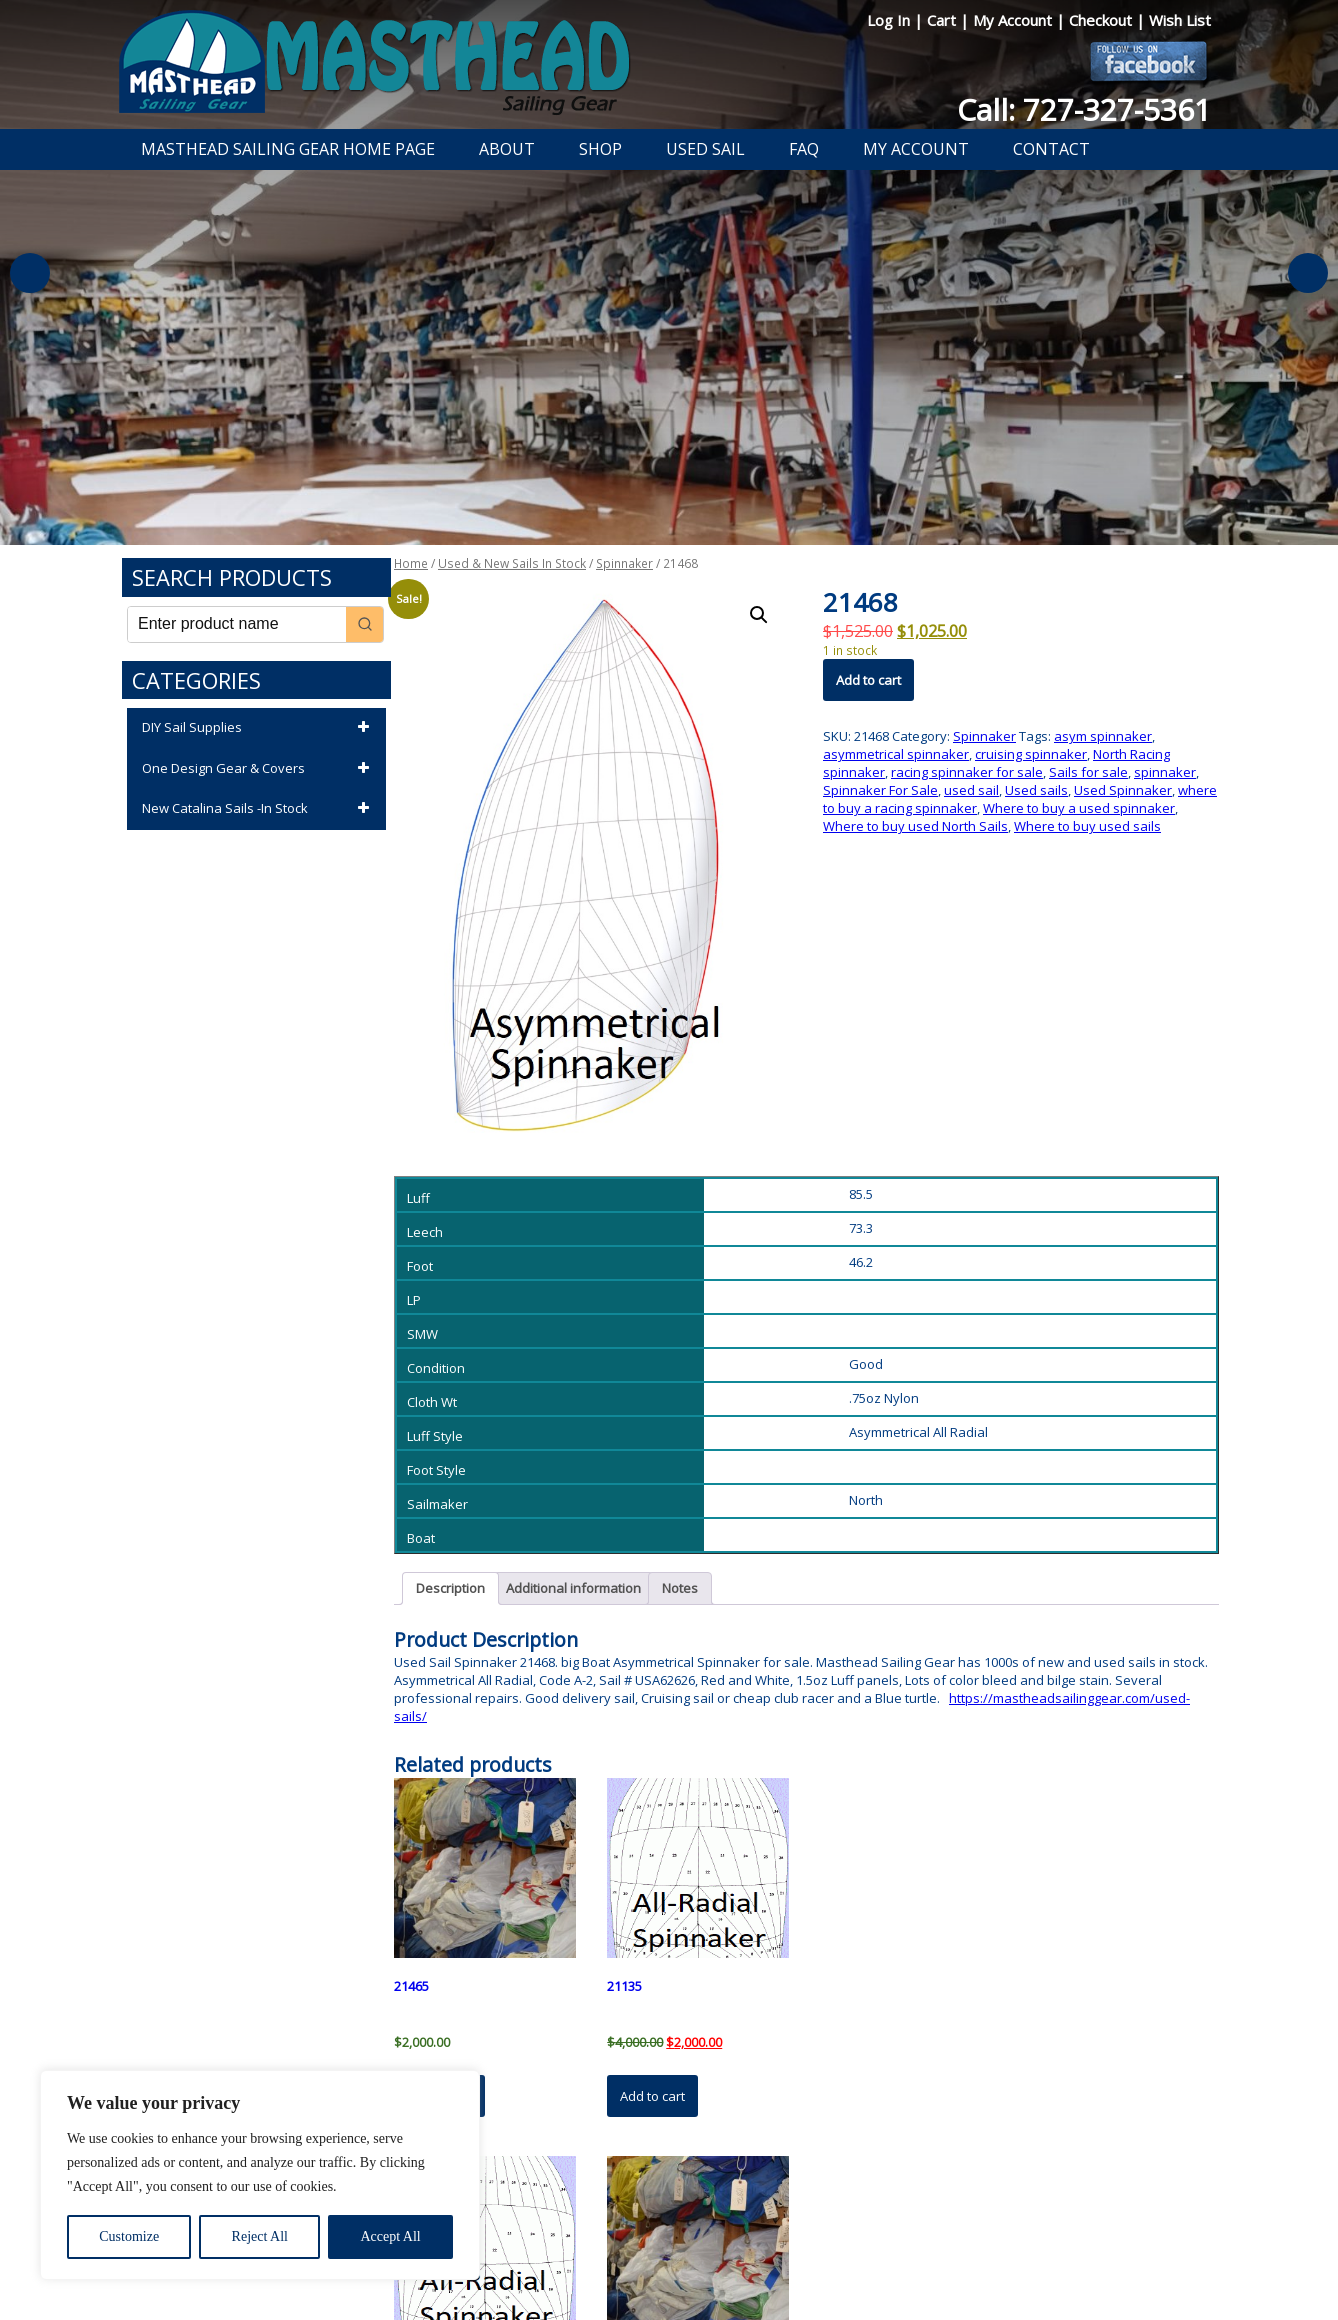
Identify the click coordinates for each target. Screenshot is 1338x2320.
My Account (1014, 20)
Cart (943, 20)
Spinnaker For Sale (880, 790)
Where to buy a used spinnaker (1079, 808)
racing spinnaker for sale (967, 772)
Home (411, 563)
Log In (890, 20)
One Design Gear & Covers (259, 769)
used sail (971, 790)
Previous (30, 273)
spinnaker (1165, 772)
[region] (260, 2175)
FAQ (804, 149)
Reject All (260, 2236)
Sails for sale (1088, 772)
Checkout (1102, 20)
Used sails (1036, 790)
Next (1308, 273)
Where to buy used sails (1087, 826)
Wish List (1180, 20)
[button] (759, 615)
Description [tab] (450, 1588)
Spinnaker (624, 563)
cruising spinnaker (1031, 754)
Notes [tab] (680, 1588)
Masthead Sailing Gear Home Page (288, 149)
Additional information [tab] (573, 1588)
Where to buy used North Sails (915, 826)
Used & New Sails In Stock (512, 563)
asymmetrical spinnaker (896, 754)
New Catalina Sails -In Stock (259, 809)
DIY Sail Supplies (259, 728)
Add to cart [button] (652, 2096)
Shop (600, 149)
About (507, 149)
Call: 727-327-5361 (1084, 109)
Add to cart (868, 680)
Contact (1051, 149)
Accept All (390, 2236)
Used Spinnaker (1123, 790)
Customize (129, 2236)
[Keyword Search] (237, 624)
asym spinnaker (1103, 736)
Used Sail (705, 149)
